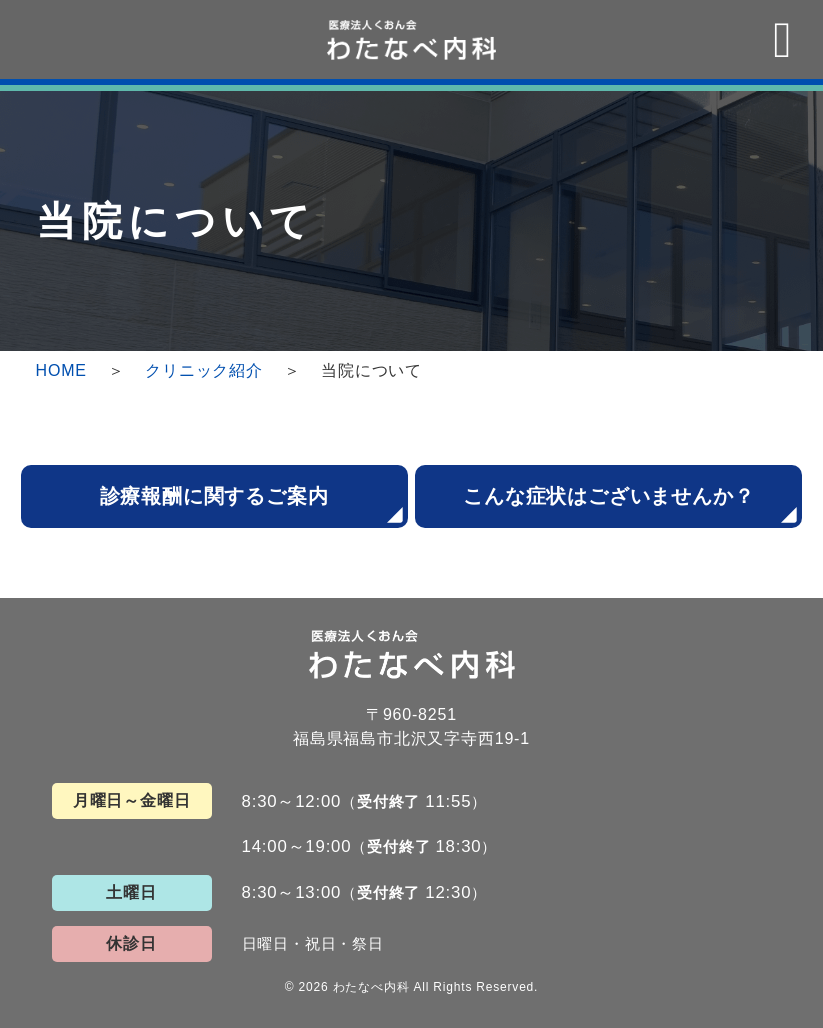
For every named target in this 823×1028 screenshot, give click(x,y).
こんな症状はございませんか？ (608, 496)
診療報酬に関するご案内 (214, 496)
